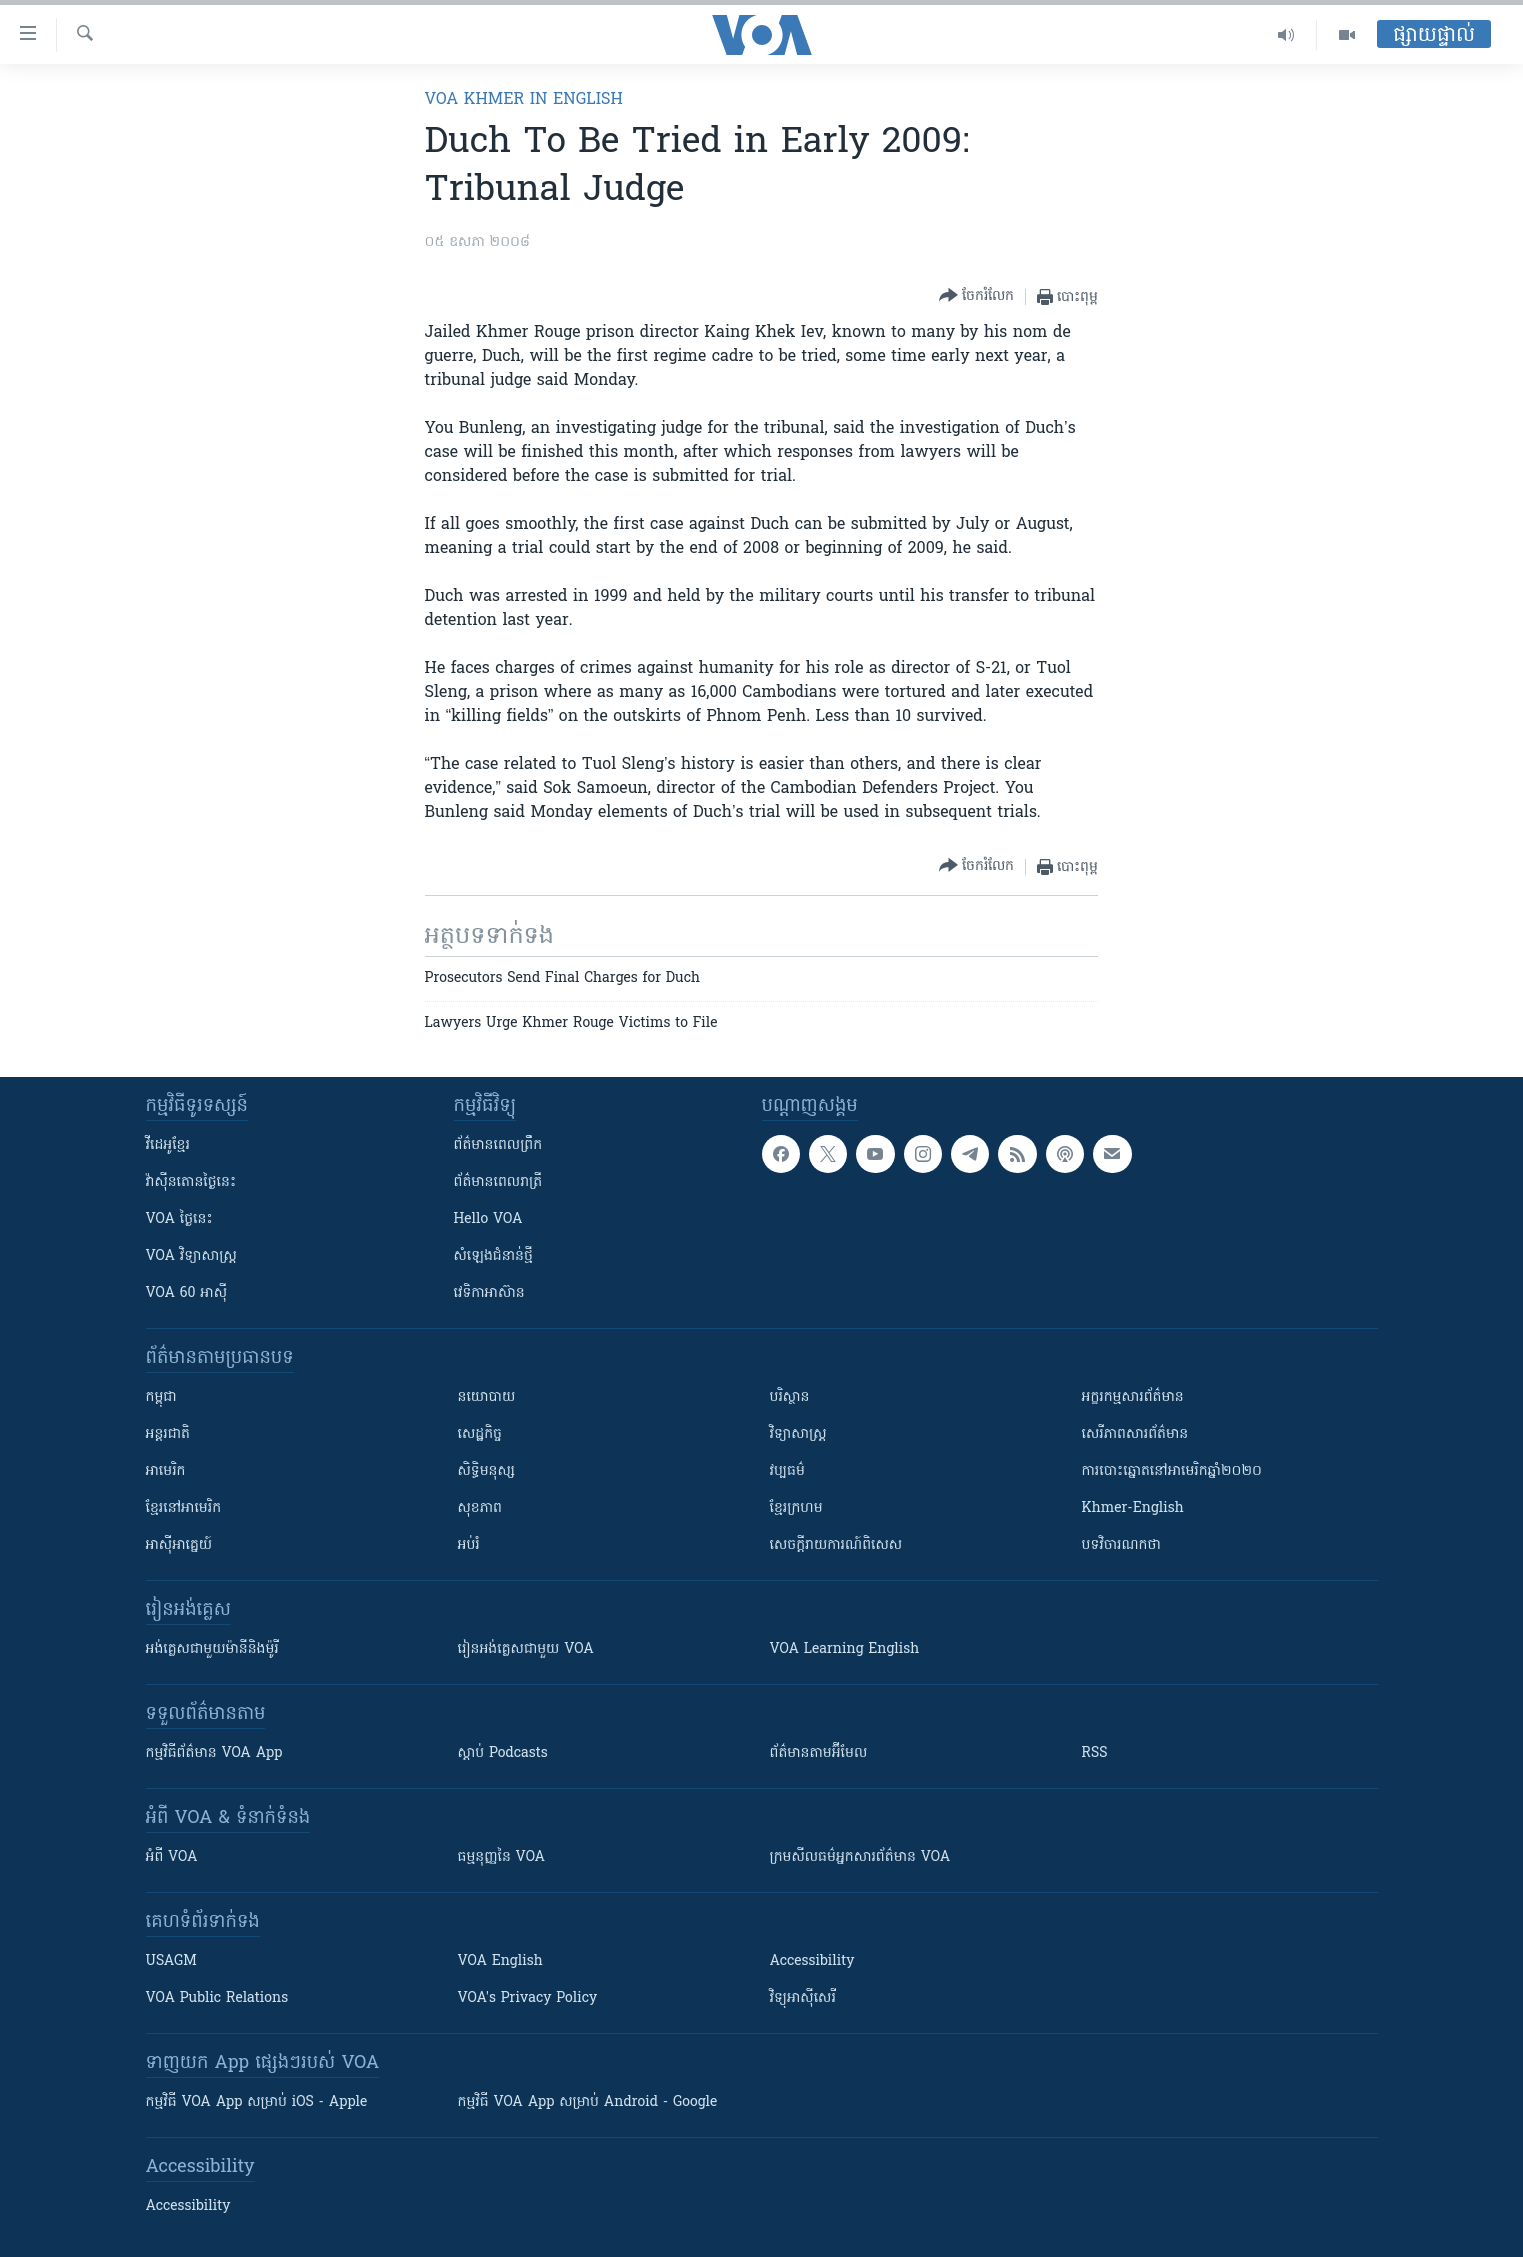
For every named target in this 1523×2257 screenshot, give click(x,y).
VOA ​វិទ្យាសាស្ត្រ (191, 1256)
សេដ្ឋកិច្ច (480, 1434)
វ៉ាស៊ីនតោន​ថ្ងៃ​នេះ (191, 1182)
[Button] (976, 296)
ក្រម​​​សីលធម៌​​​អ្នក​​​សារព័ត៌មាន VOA (860, 1857)
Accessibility (812, 1961)
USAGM (171, 1961)
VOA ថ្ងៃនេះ (179, 1219)
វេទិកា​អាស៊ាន (489, 1293)
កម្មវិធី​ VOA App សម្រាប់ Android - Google (588, 2102)
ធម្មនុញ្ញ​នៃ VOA (502, 1857)
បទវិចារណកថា (1121, 1545)
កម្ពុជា (161, 1397)
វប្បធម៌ (787, 1471)
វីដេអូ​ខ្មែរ (168, 1145)
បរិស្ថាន (790, 1397)
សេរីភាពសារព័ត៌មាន (1135, 1434)
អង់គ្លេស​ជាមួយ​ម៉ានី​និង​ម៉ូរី (212, 1649)
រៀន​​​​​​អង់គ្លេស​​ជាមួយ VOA (526, 1649)
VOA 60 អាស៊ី (187, 1293)
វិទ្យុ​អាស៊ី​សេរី (803, 1998)
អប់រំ (469, 1545)
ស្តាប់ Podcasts (503, 1753)
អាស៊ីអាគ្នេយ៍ (179, 1545)
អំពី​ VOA (172, 1857)
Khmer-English (1133, 1508)
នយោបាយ (487, 1397)
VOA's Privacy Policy (528, 1998)
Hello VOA (488, 1219)
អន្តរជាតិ (168, 1434)
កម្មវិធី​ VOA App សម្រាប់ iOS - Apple (257, 2102)
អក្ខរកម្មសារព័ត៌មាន (1133, 1397)
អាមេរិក (166, 1471)
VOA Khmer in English (524, 100)
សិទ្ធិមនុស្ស (487, 1471)
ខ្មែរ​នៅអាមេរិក (184, 1508)
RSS (1095, 1753)
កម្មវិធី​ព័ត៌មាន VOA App (214, 1753)
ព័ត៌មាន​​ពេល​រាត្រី (498, 1182)
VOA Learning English (845, 1649)
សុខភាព (480, 1508)
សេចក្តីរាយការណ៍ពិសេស (836, 1545)
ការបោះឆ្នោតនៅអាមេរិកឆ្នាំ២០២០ (1172, 1471)
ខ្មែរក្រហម (796, 1508)
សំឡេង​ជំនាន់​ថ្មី (493, 1256)
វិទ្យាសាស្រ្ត (798, 1434)
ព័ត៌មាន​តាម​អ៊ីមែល (819, 1753)
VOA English (500, 1961)
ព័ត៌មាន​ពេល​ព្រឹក (498, 1145)
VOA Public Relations (217, 1998)
